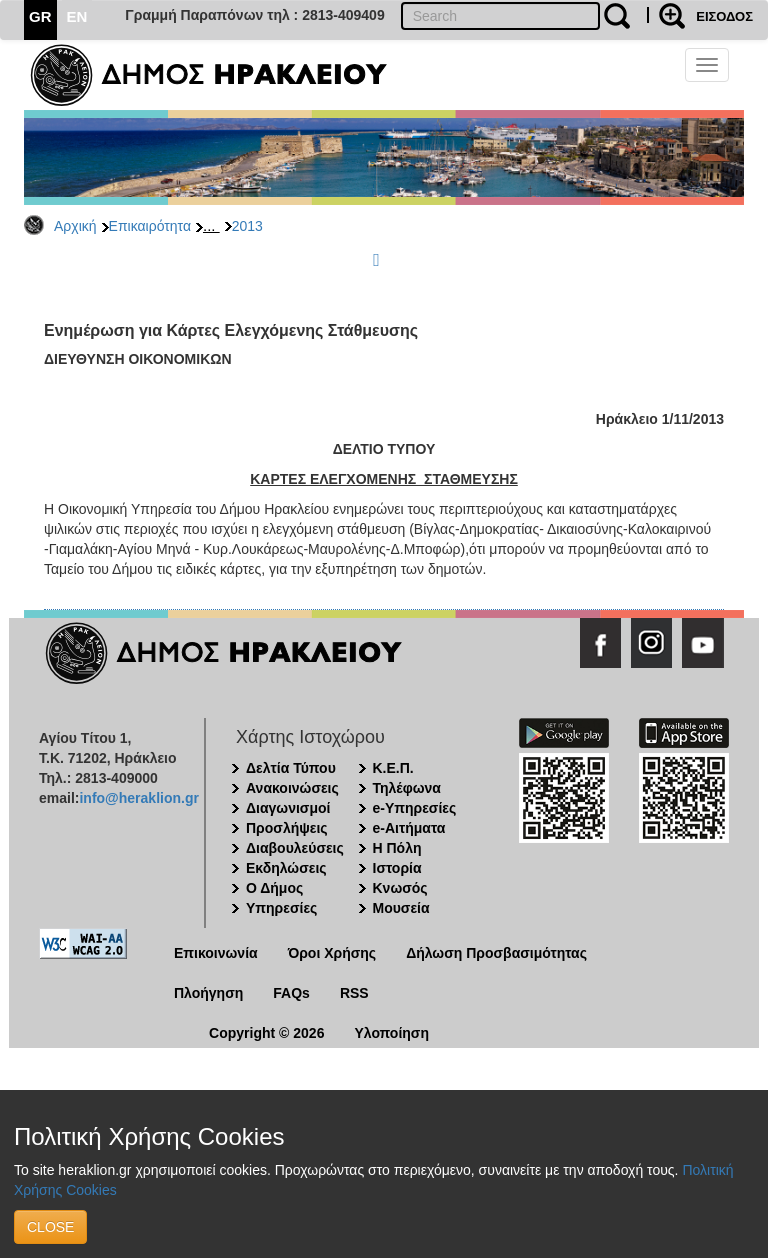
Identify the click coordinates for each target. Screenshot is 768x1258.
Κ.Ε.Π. (393, 768)
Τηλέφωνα (407, 788)
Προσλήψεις (287, 828)
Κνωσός (400, 888)
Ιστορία (397, 868)
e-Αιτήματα (409, 828)
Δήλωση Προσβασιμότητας (496, 953)
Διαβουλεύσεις (295, 848)
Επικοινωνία (216, 953)
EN (77, 16)
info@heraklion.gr (138, 798)
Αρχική (75, 226)
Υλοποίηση (391, 1033)
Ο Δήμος (274, 888)
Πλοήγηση (208, 993)
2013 (247, 226)
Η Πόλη (397, 848)
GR (40, 16)
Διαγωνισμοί (288, 808)
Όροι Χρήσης (332, 953)
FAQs (291, 993)
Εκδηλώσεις (286, 868)
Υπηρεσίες (281, 908)
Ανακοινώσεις (292, 788)
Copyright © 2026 (266, 1033)
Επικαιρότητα (150, 226)
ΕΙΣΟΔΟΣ (724, 16)
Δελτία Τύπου (291, 768)
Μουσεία (401, 908)
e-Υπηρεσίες (415, 808)
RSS (354, 993)
